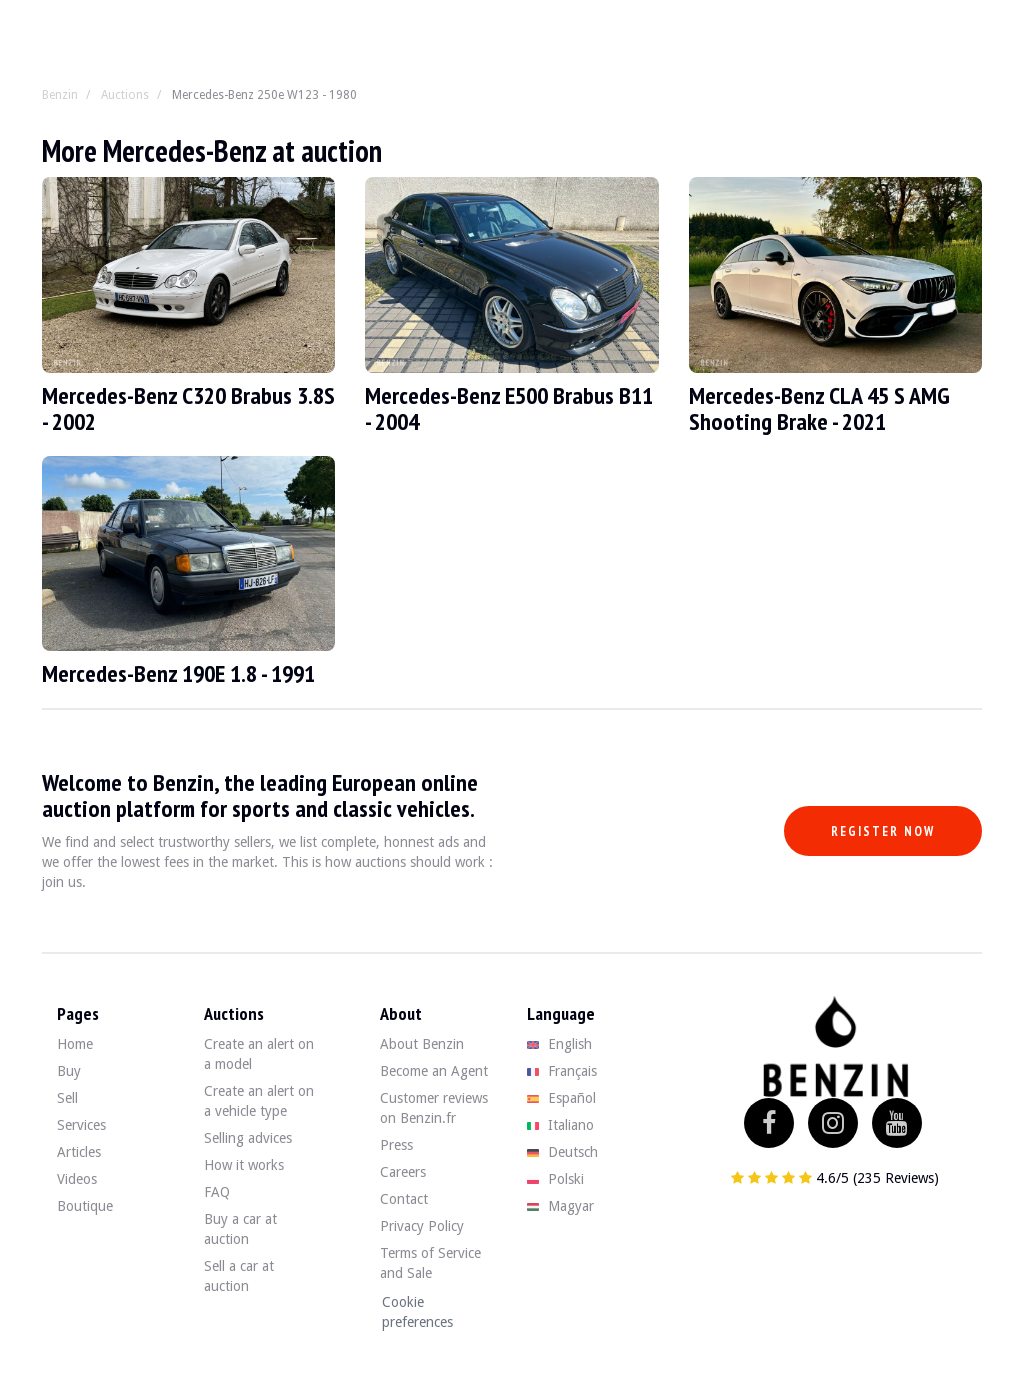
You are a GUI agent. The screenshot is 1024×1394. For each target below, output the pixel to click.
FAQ (217, 1192)
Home (75, 1044)
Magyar (560, 1206)
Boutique (85, 1206)
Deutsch (562, 1152)
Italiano (560, 1125)
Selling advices (248, 1138)
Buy (69, 1071)
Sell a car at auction (239, 1276)
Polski (555, 1179)
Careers (403, 1172)
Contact (404, 1199)
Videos (77, 1179)
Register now (883, 831)
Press (396, 1145)
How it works (244, 1165)
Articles (79, 1152)
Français (562, 1071)
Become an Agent (434, 1071)
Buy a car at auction (240, 1229)
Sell (67, 1098)
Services (81, 1125)
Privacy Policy (422, 1226)
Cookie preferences (417, 1312)
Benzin (60, 95)
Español (561, 1098)
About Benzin (422, 1044)
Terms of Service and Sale (430, 1263)
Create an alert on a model (259, 1054)
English (559, 1044)
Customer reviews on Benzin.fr (434, 1108)
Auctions (125, 95)
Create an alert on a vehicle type (259, 1101)
